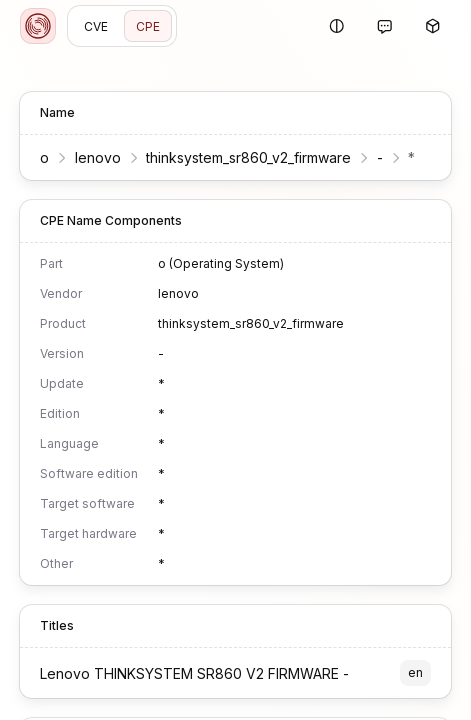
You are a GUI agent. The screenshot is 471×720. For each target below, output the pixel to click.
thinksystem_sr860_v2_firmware (248, 157)
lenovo (98, 157)
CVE (96, 26)
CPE (148, 26)
